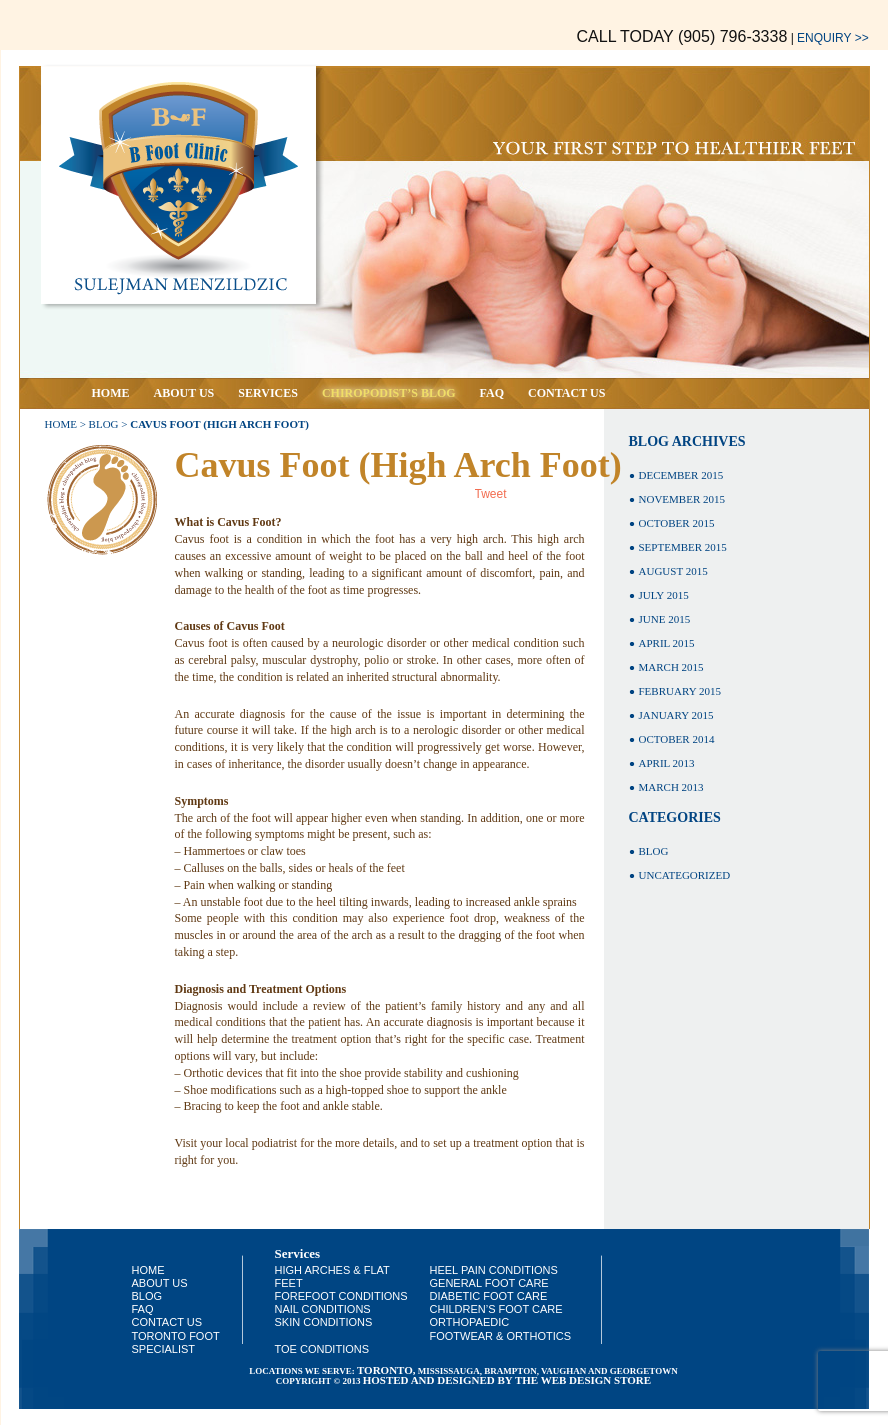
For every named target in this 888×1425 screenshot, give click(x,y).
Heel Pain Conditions (494, 1270)
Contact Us (566, 393)
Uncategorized (685, 875)
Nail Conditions (323, 1309)
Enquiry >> (833, 38)
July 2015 (664, 595)
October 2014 (677, 739)
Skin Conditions (324, 1322)
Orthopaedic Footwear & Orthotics (501, 1328)
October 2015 (677, 523)
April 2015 (667, 643)
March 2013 (671, 787)
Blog (104, 424)
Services (268, 393)
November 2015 (682, 499)
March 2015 (671, 667)
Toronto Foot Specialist (176, 1342)
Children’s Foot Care (496, 1309)
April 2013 (667, 763)
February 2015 (680, 691)
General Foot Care (489, 1283)
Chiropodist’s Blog (389, 393)
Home (111, 393)
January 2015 (676, 715)
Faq (492, 393)
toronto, (386, 1370)
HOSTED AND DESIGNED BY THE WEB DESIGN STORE (507, 1380)
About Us (184, 393)
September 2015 (683, 547)
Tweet (491, 494)
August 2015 (673, 571)
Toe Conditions (322, 1349)
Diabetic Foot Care (489, 1296)
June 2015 (665, 619)
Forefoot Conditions (341, 1296)
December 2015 (681, 475)
